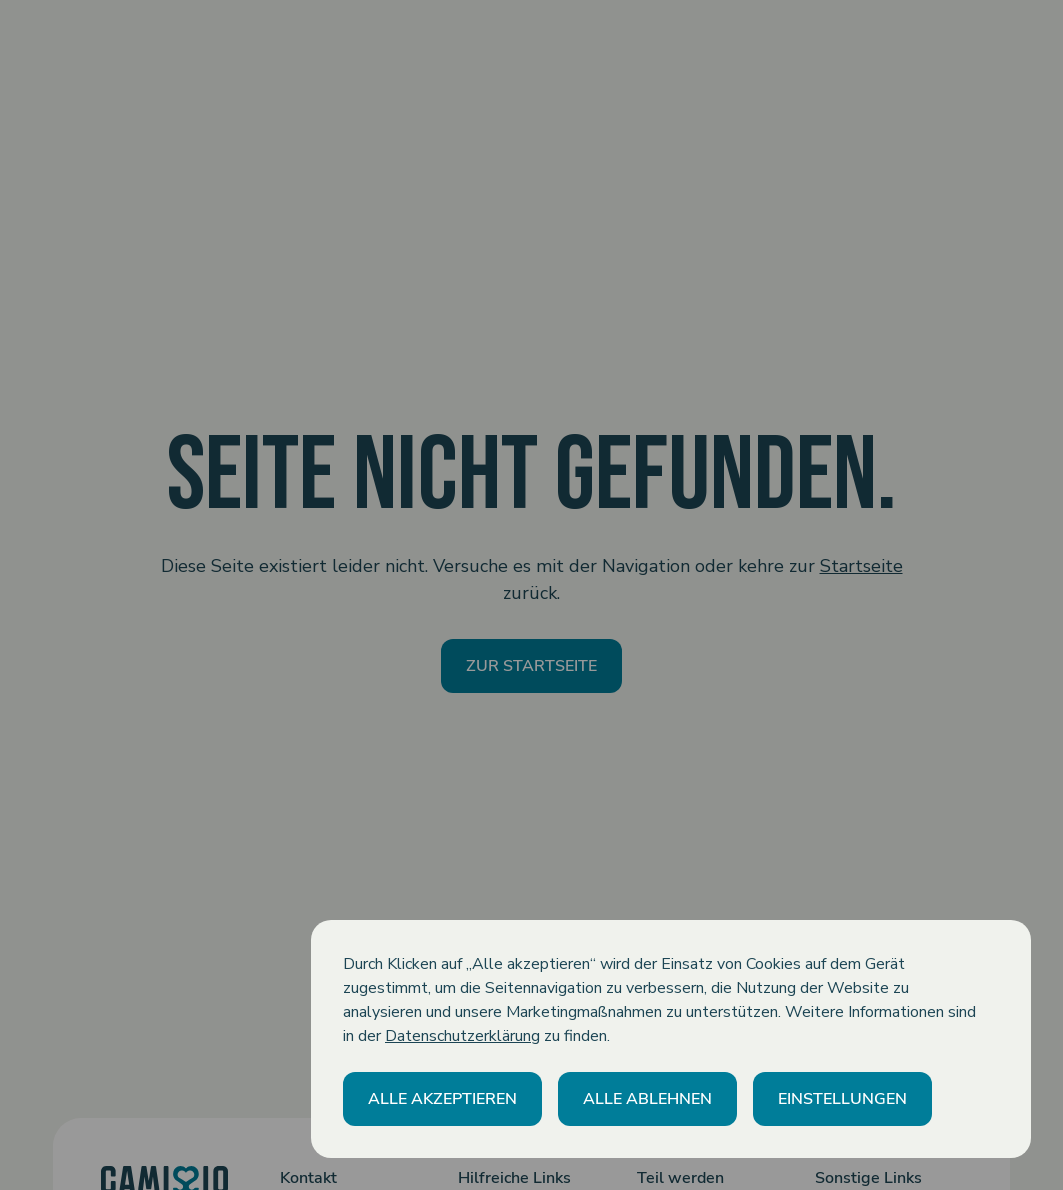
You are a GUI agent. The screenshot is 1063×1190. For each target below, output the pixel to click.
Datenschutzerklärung (462, 1036)
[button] (442, 1099)
